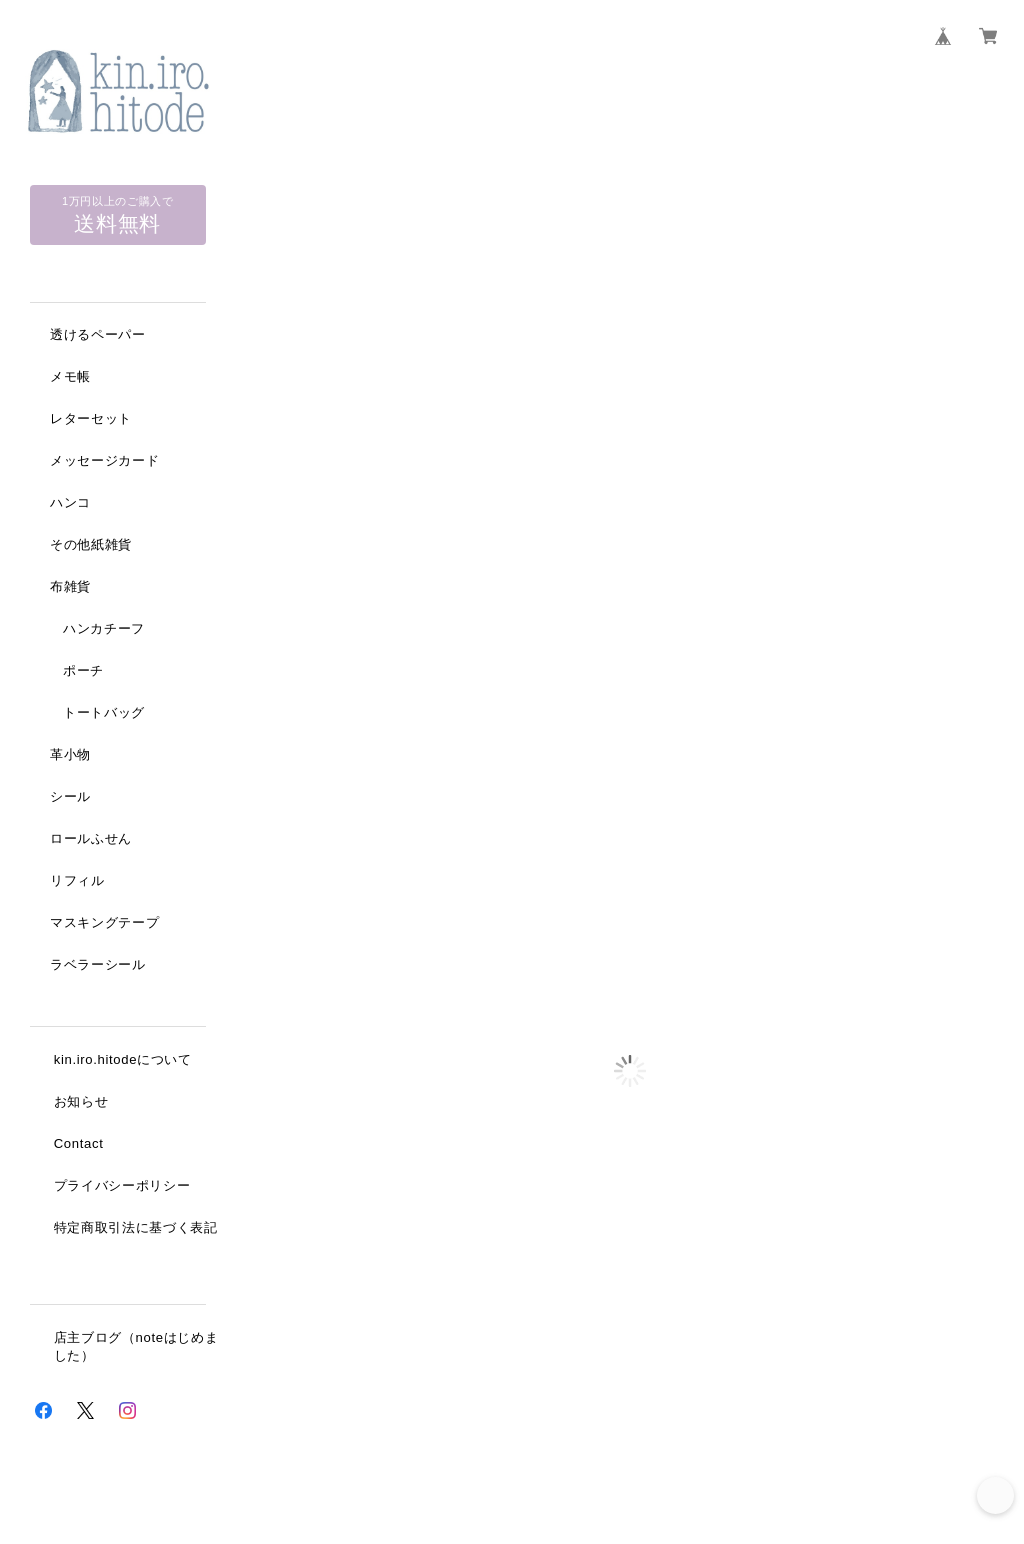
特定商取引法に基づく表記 (136, 1229)
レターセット (91, 419)
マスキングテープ (104, 923)
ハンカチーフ (104, 629)
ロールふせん (91, 839)
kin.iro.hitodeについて (123, 1061)
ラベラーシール (98, 965)
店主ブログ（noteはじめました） (136, 1349)
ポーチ (83, 671)
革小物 (70, 755)
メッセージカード (104, 461)
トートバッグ (104, 713)
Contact (79, 1145)
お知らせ (81, 1103)
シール (70, 797)
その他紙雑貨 (91, 545)
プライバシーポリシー (122, 1187)
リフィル (77, 881)
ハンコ (70, 503)
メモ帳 (70, 377)
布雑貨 (70, 587)
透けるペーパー (98, 335)
